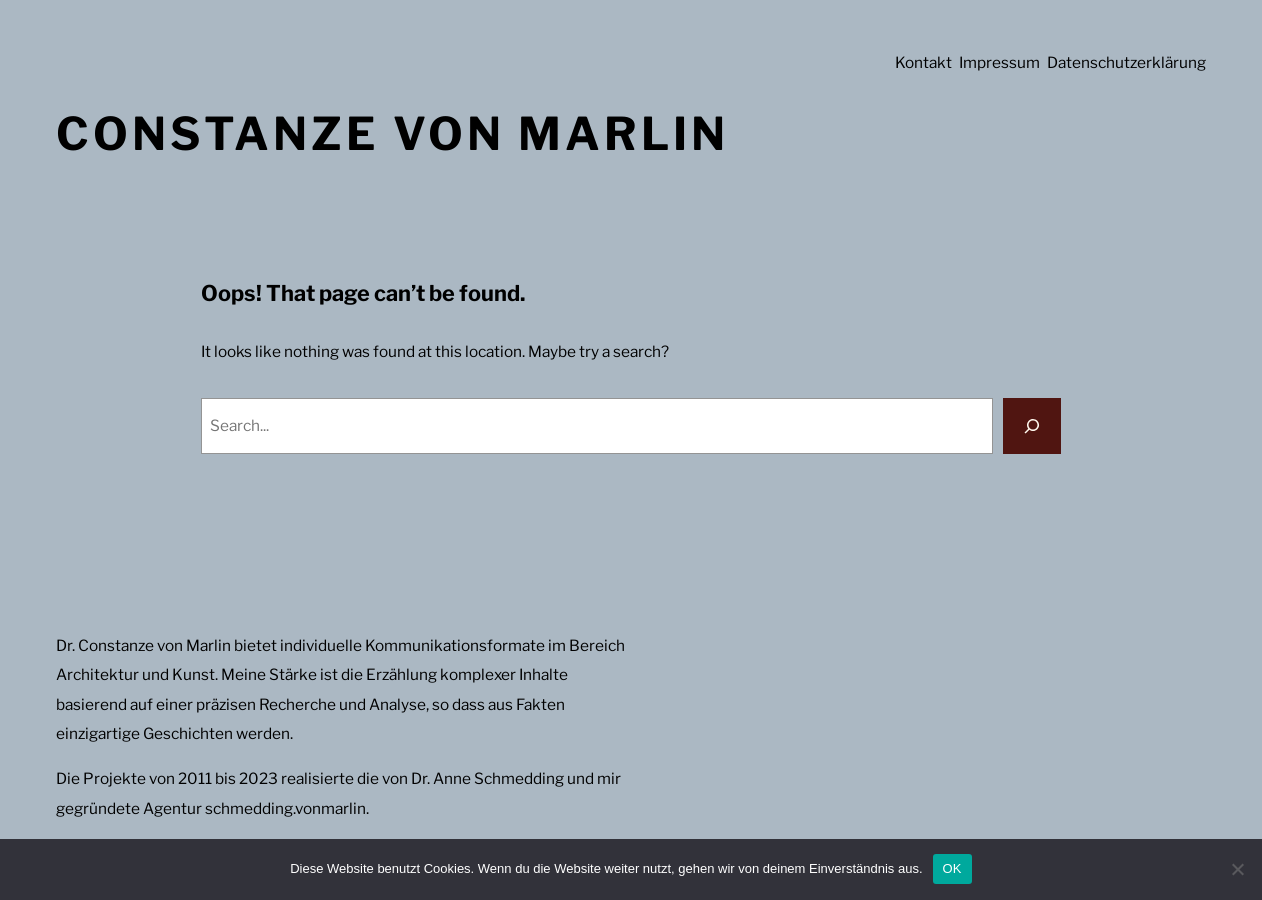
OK (952, 868)
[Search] (1032, 426)
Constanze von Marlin (392, 133)
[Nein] (1237, 869)
